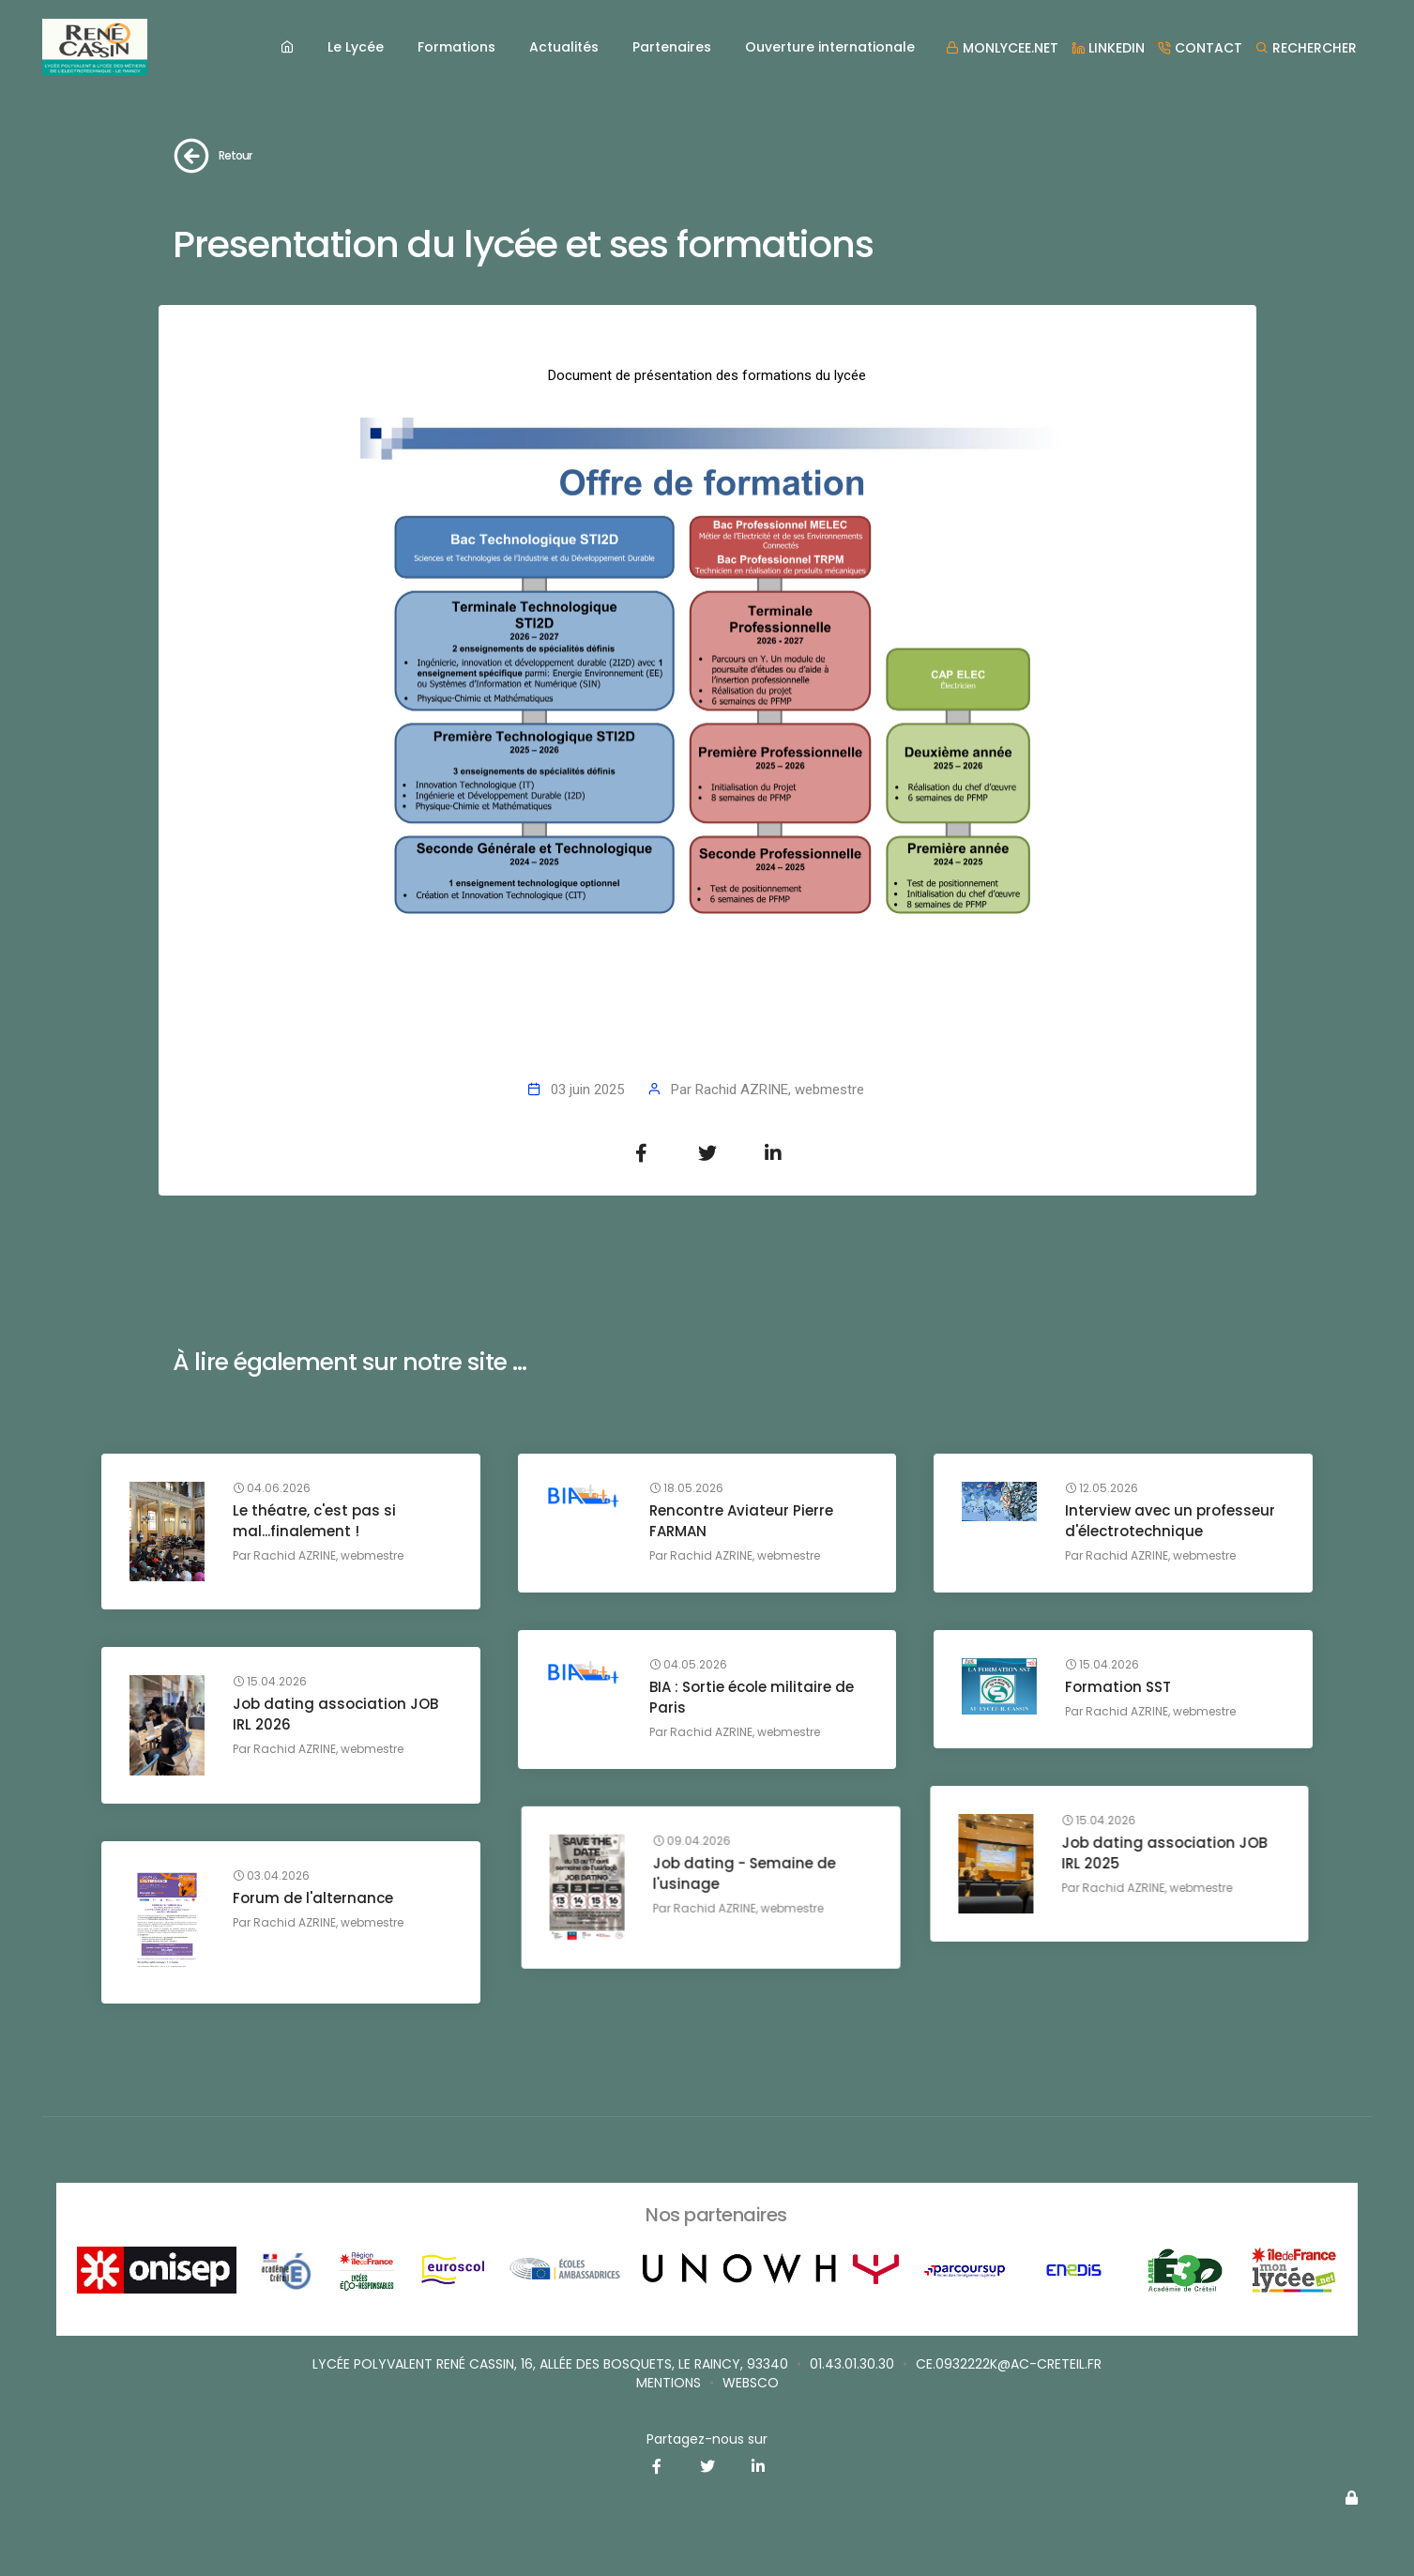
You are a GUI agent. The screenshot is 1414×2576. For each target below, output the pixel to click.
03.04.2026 (271, 1875)
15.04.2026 (1102, 1664)
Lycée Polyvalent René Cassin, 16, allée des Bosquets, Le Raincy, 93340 (550, 2364)
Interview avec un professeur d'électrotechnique (1170, 1521)
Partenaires (671, 47)
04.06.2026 (272, 1488)
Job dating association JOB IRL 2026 (335, 1714)
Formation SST (1118, 1687)
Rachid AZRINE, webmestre (779, 1089)
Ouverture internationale (830, 47)
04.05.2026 (688, 1664)
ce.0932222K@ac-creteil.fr (1009, 2364)
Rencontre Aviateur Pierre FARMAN (741, 1521)
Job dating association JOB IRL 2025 (752, 1853)
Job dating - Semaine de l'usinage (1156, 1853)
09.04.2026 (1104, 1820)
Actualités (564, 47)
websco (750, 2382)
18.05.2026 (686, 1488)
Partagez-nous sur (707, 2439)
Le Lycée (355, 47)
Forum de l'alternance (313, 1898)
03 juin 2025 (587, 1089)
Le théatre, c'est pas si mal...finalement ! (314, 1521)
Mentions (668, 2382)
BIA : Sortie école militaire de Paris (751, 1697)
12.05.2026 (1101, 1488)
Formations (456, 47)
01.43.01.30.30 (852, 2364)
